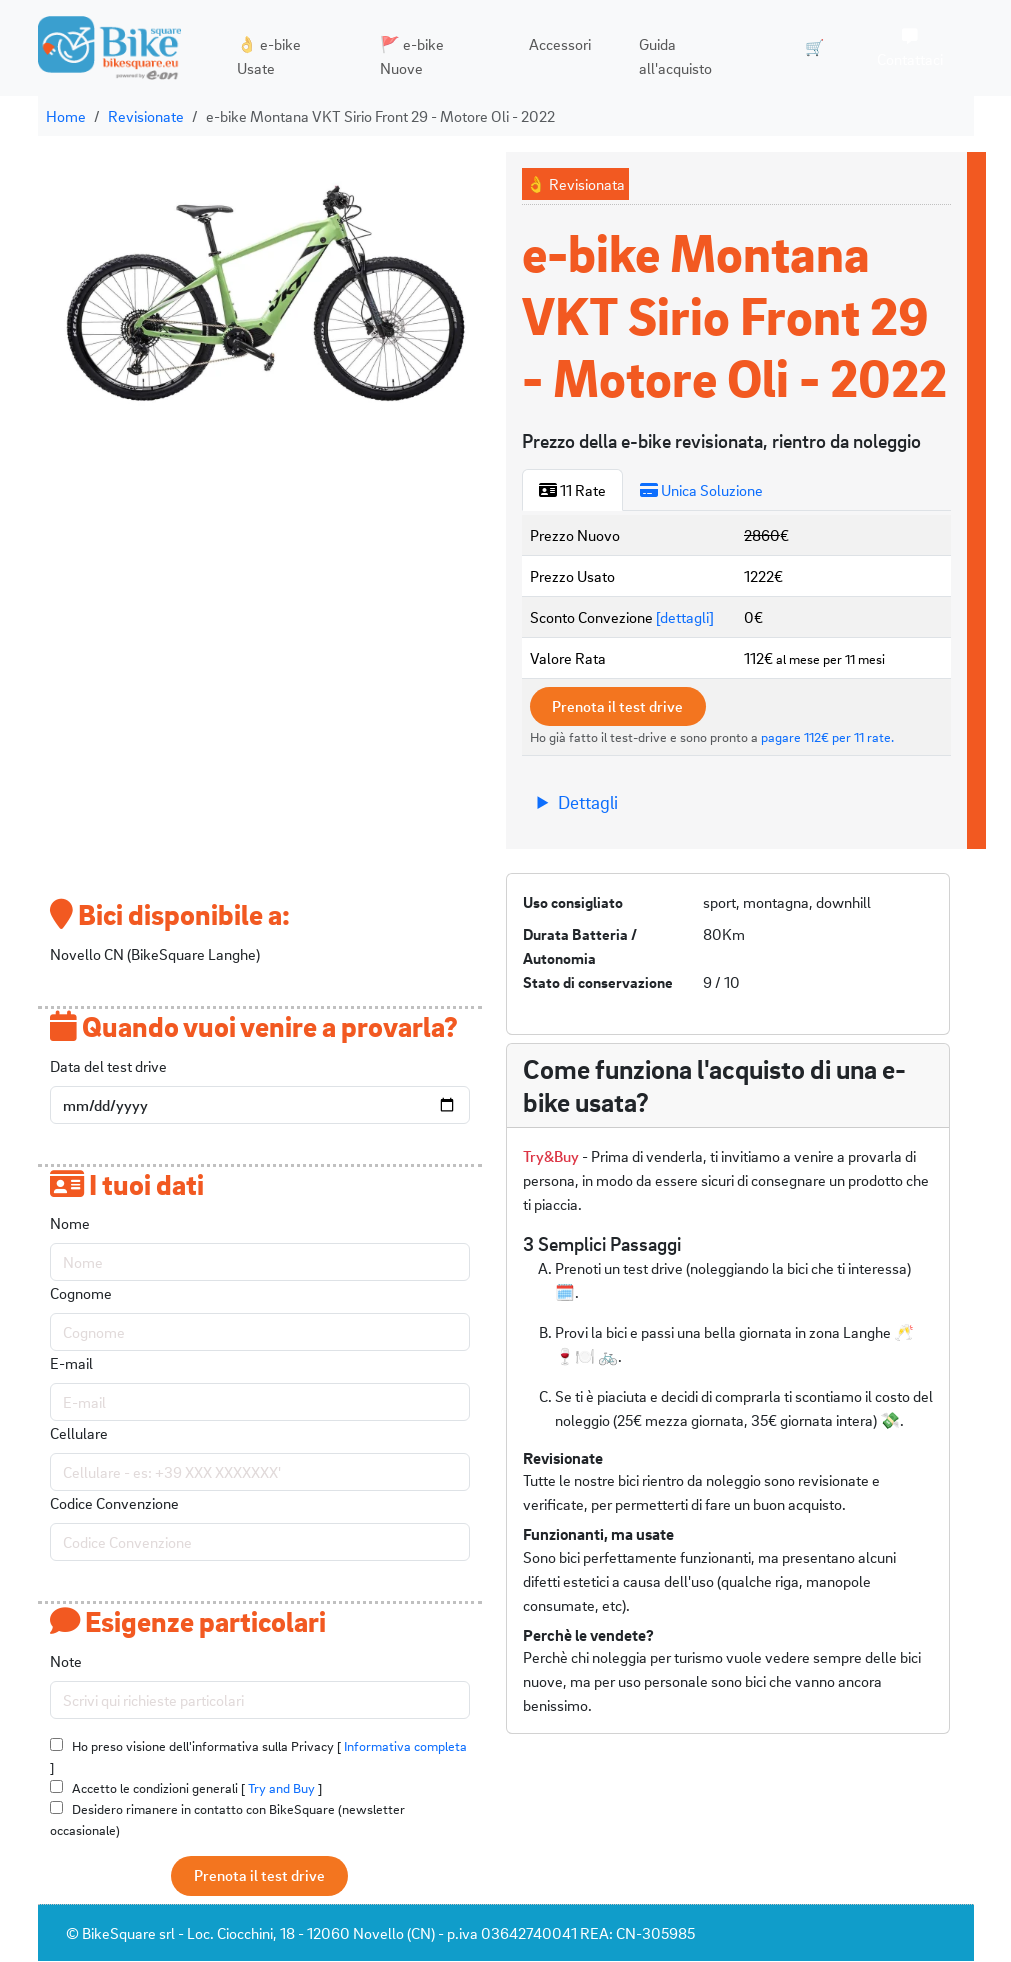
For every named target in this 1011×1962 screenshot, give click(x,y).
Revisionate (146, 116)
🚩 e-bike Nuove (408, 56)
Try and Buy (281, 1788)
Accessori (554, 44)
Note (66, 1662)
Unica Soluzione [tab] (701, 490)
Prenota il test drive (620, 707)
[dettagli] (685, 617)
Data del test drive (108, 1066)
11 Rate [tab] (572, 490)
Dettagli (588, 802)
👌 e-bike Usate (267, 56)
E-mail (71, 1364)
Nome (70, 1224)
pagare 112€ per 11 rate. (827, 737)
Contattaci (908, 49)
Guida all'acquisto (669, 56)
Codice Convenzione (114, 1504)
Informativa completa (405, 1746)
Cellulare (79, 1434)
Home (66, 116)
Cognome (81, 1294)
